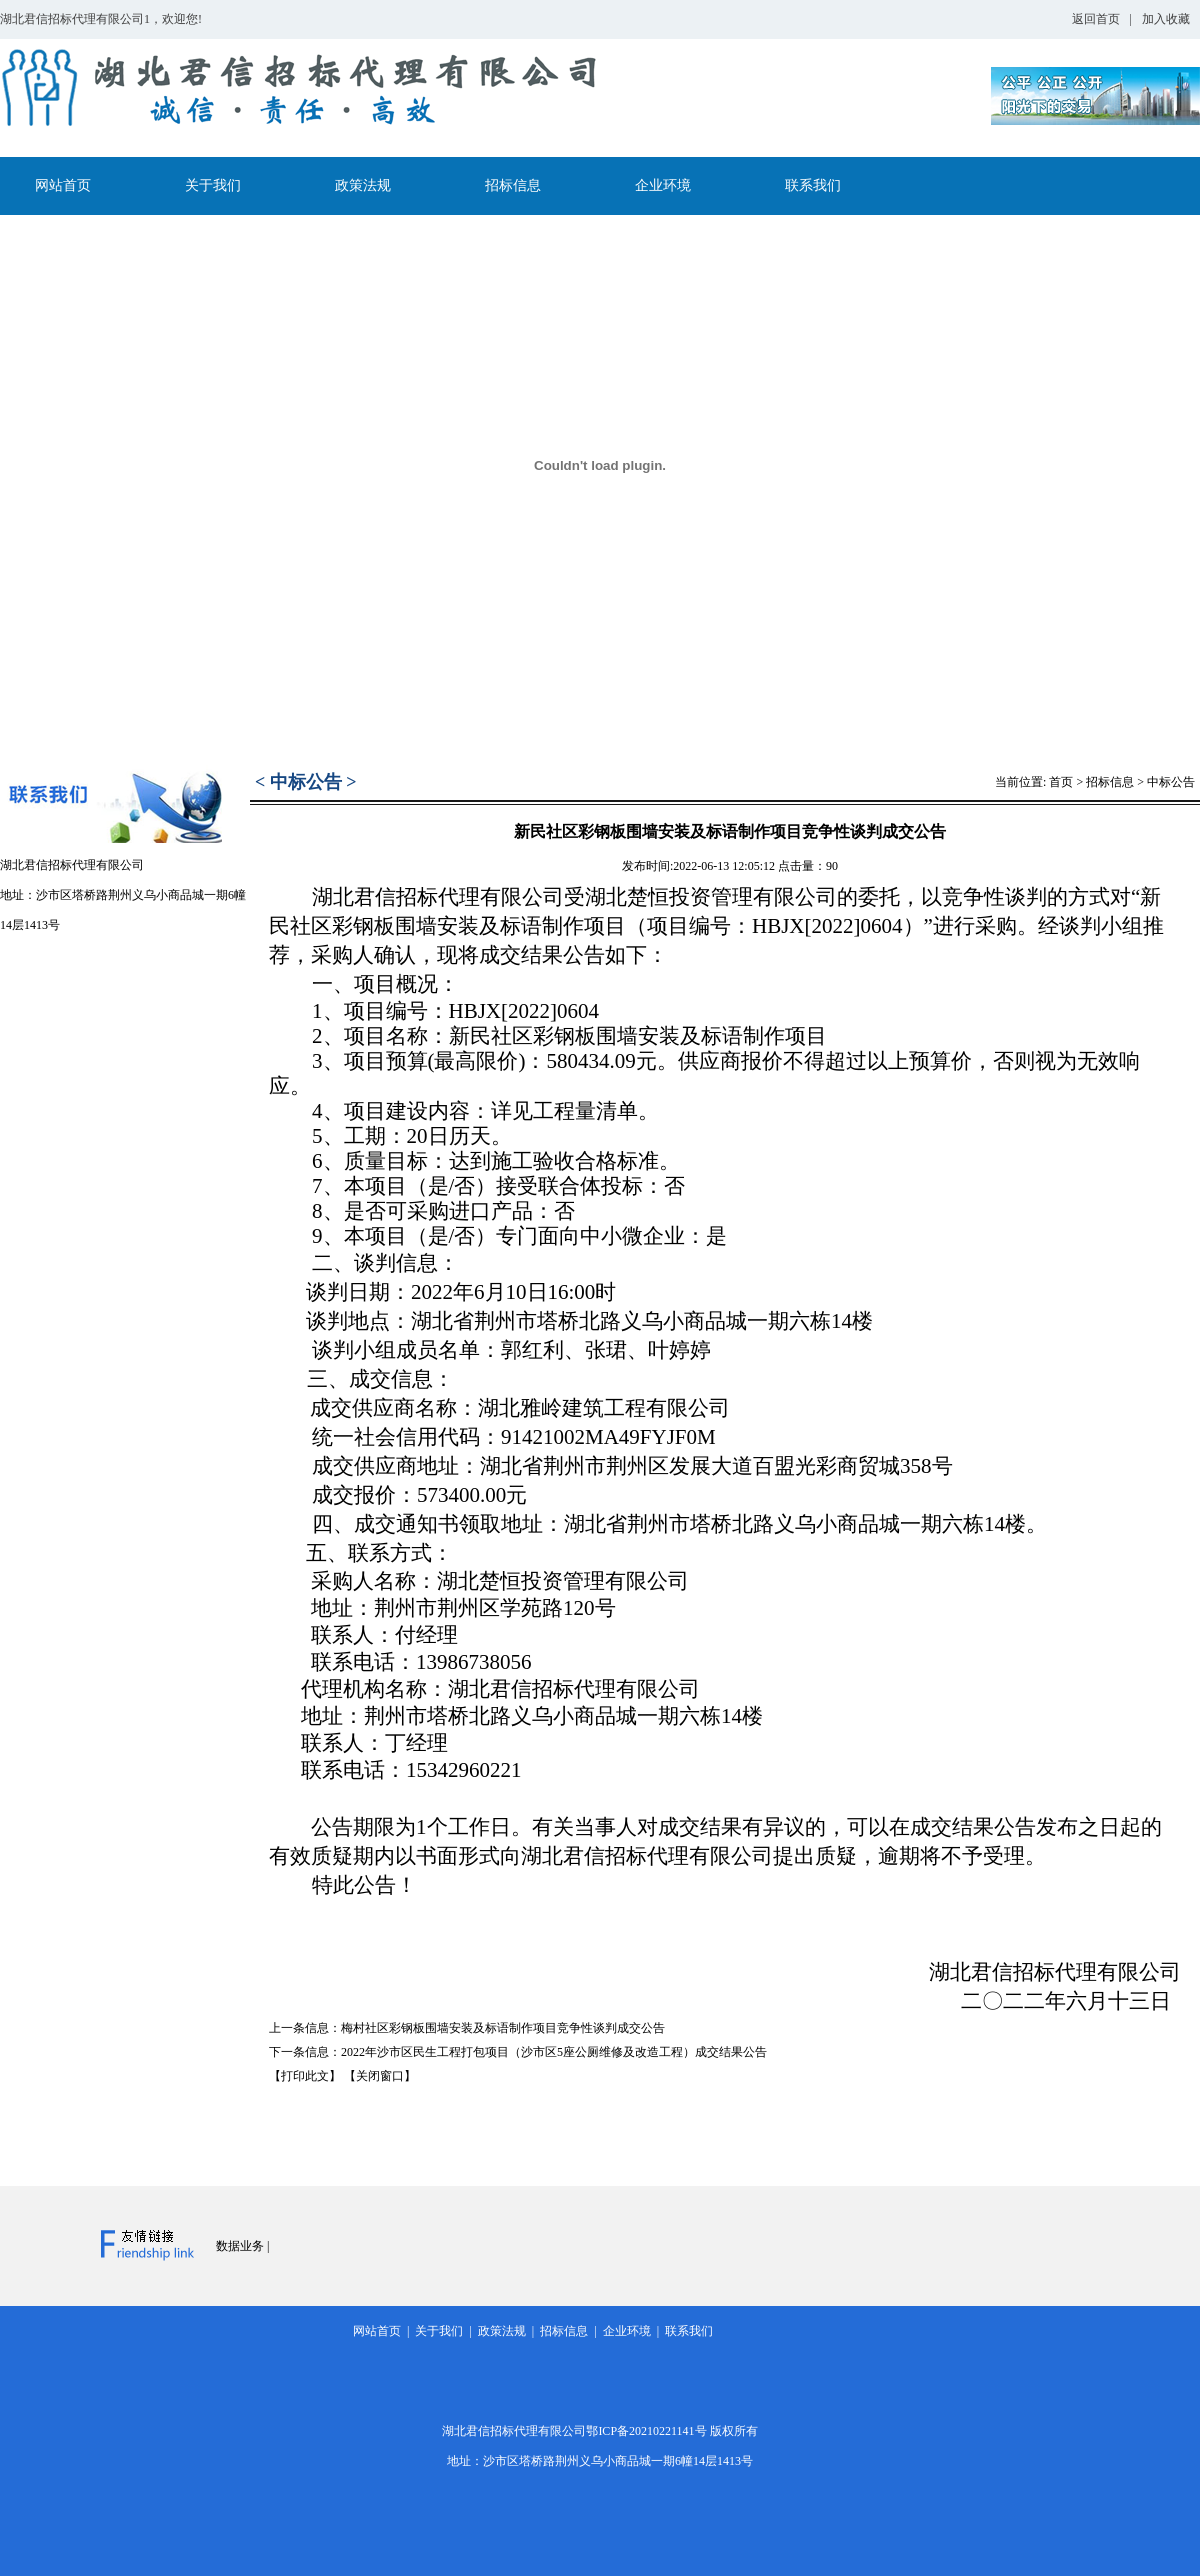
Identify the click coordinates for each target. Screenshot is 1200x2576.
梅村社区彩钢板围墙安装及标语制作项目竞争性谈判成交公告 (503, 2028)
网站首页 (63, 185)
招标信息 (513, 185)
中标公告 (1171, 782)
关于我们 (213, 185)
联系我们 (813, 185)
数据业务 (240, 2246)
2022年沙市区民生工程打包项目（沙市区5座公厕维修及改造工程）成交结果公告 (554, 2052)
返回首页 (1096, 19)
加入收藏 (1166, 19)
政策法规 (363, 185)
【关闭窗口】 (380, 2076)
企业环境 (663, 185)
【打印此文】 (305, 2076)
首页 (1061, 782)
